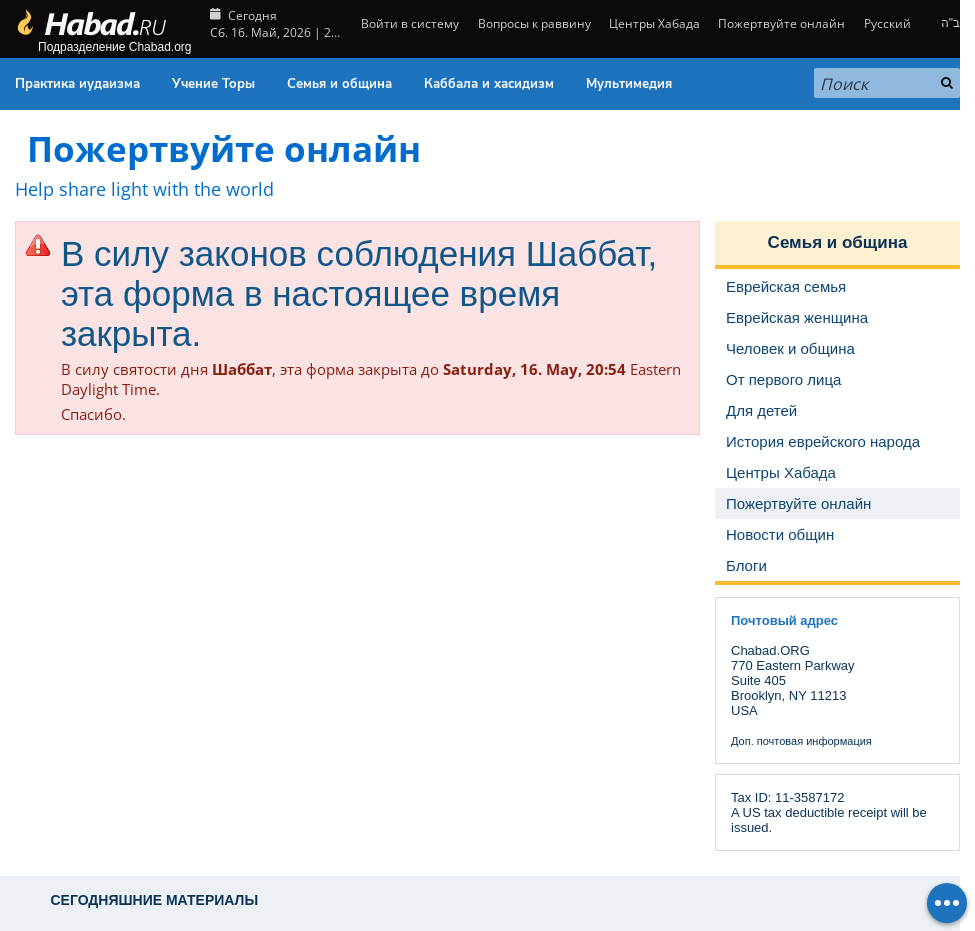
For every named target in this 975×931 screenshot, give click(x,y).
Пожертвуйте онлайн (781, 23)
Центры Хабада (654, 23)
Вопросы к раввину (534, 23)
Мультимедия (629, 84)
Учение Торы (213, 84)
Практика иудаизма (77, 84)
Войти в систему (408, 23)
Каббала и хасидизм (489, 84)
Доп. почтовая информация (801, 741)
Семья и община (339, 84)
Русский (887, 23)
